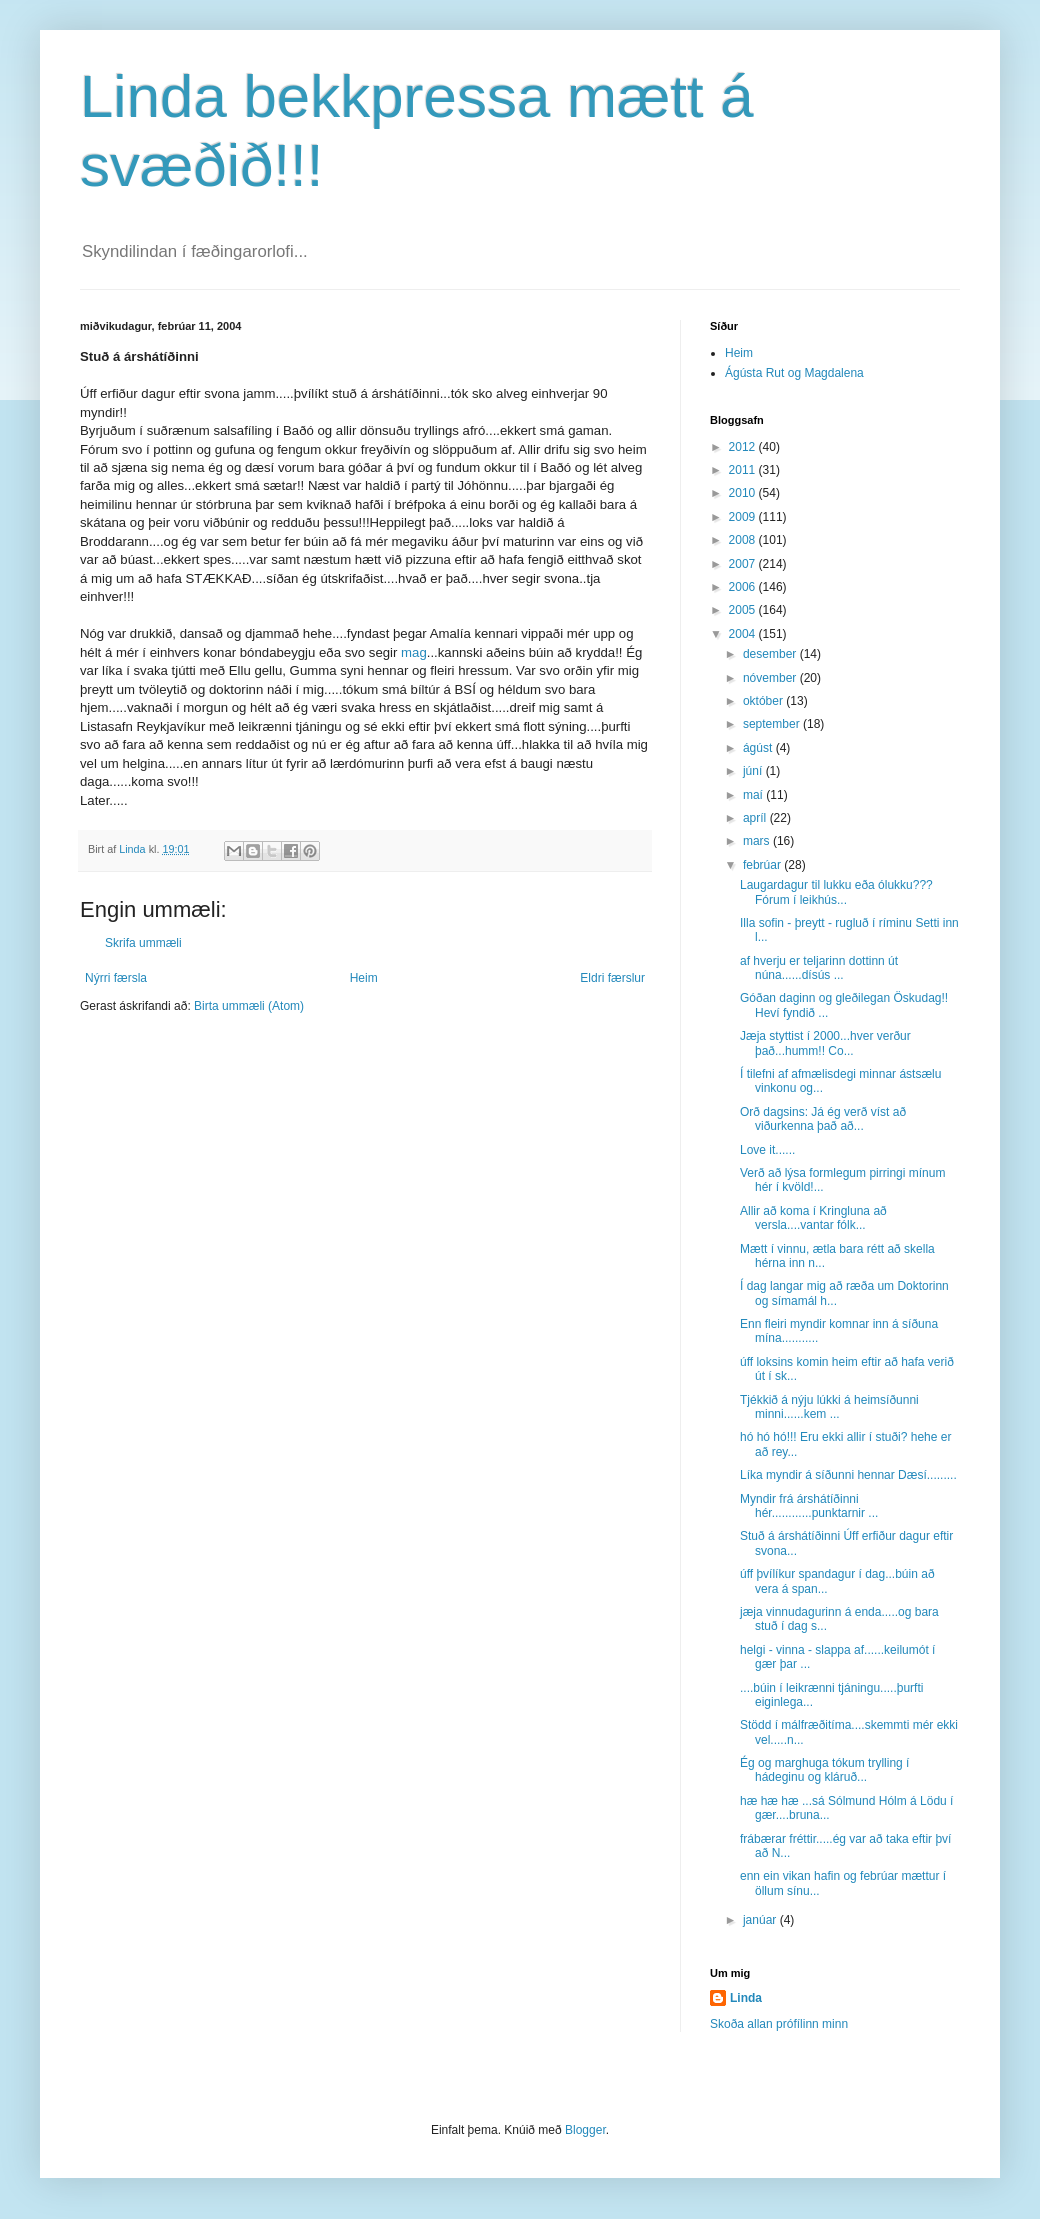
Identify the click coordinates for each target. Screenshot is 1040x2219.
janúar (761, 1920)
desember (771, 654)
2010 (744, 493)
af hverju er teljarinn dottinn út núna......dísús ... (819, 968)
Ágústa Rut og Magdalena (794, 373)
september (773, 724)
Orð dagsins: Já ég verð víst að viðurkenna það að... (823, 1119)
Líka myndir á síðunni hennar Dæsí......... (848, 1475)
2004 (744, 634)
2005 (744, 610)
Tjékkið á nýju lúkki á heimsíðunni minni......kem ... (829, 1407)
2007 (744, 564)
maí (754, 795)
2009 (744, 517)
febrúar (763, 865)
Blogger (585, 2130)
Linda (746, 1998)
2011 (744, 470)
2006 (744, 587)
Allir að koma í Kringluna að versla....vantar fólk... (813, 1218)
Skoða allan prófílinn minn (779, 2024)
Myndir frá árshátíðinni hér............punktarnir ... (809, 1506)
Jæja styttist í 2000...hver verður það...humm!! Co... (825, 1043)
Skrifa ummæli (143, 943)
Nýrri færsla (116, 978)
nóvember (771, 678)
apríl (756, 818)
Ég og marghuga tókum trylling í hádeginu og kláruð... (824, 1770)
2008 (744, 540)
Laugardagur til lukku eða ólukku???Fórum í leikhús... (836, 892)
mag (414, 652)
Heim (364, 978)
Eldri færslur (612, 978)
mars (758, 841)
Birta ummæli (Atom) (249, 1006)
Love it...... (767, 1150)
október (764, 701)
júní (754, 771)
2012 (744, 447)
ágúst (759, 748)
